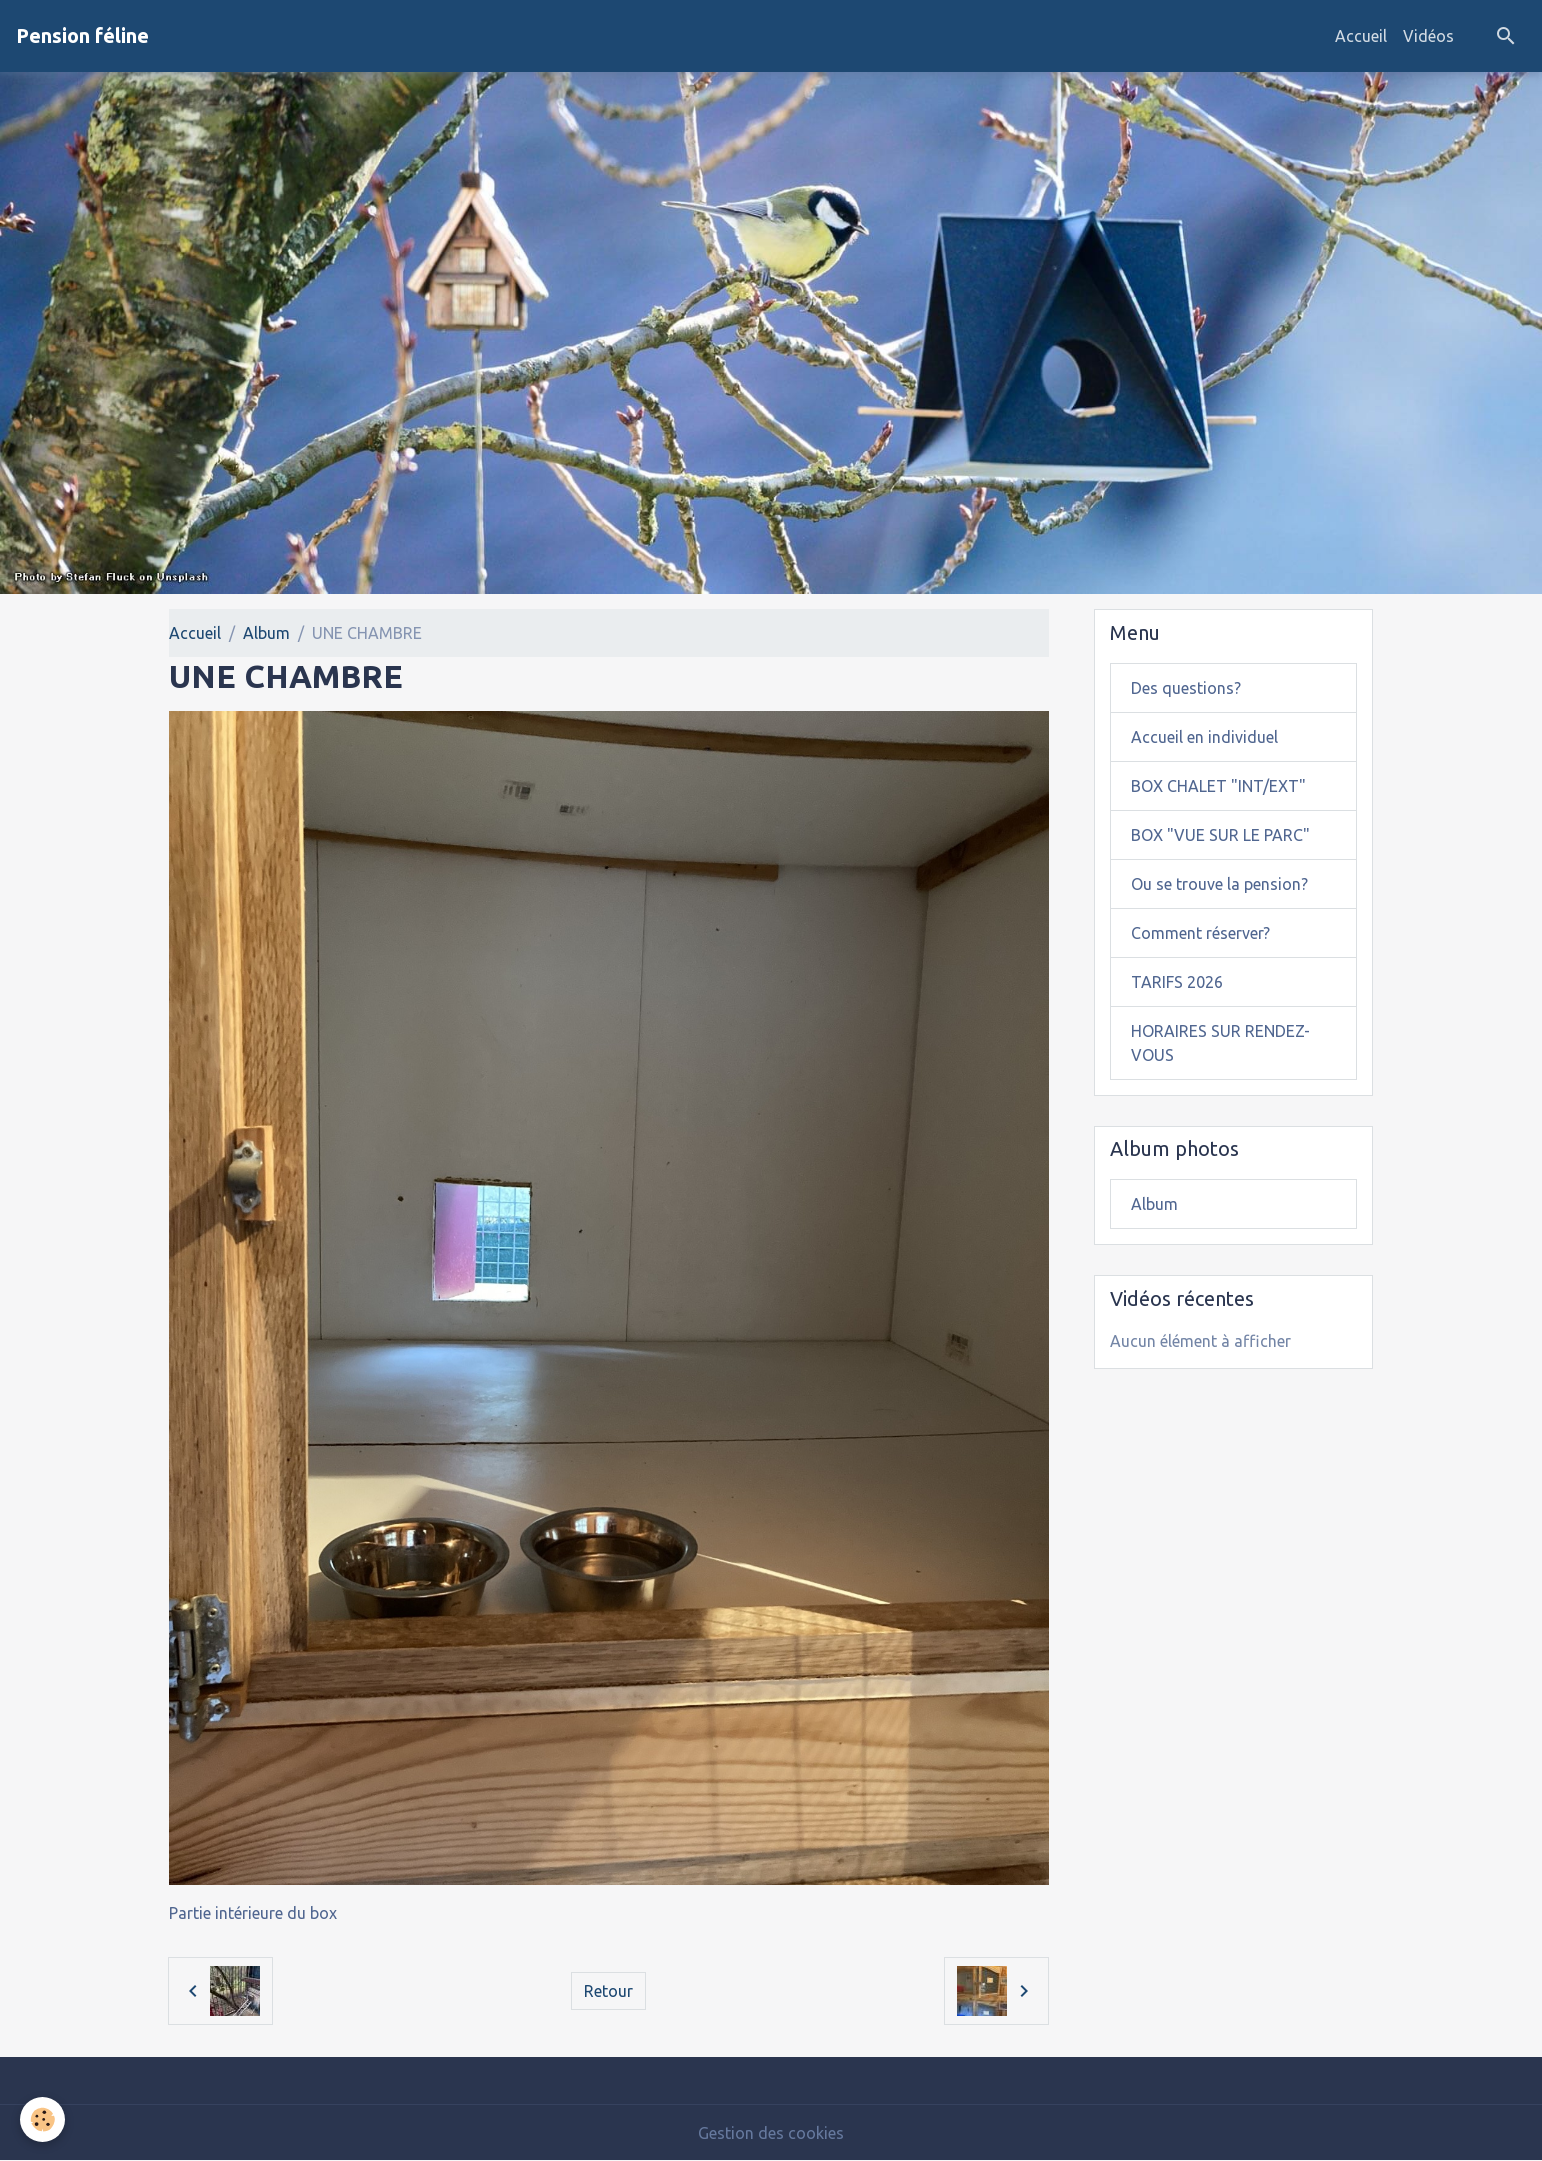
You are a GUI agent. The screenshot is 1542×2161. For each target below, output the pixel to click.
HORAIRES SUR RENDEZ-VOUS (1220, 1043)
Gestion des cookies (771, 2133)
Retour (608, 1991)
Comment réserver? (1200, 933)
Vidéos (1428, 36)
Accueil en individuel (1204, 737)
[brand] (82, 36)
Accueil (1361, 36)
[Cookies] (42, 2119)
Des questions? (1186, 688)
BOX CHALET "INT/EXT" (1218, 786)
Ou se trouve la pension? (1219, 884)
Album (266, 633)
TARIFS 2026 (1177, 982)
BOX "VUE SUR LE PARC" (1220, 835)
